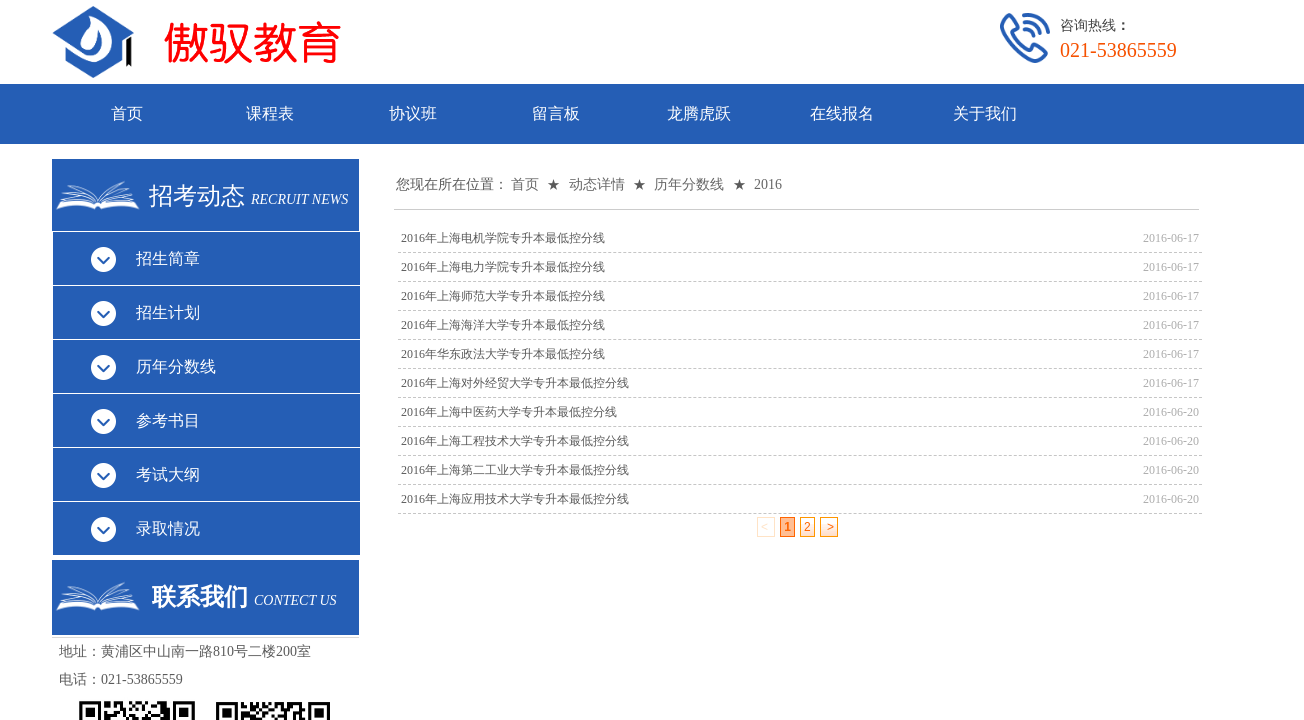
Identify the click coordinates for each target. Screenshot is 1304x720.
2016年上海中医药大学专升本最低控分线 (509, 412)
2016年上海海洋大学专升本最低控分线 (503, 325)
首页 (127, 113)
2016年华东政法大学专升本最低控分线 (503, 354)
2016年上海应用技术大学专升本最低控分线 (515, 499)
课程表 (270, 113)
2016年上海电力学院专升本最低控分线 (503, 267)
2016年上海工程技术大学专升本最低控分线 (515, 441)
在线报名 (842, 113)
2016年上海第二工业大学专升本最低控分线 (515, 470)
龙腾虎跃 (699, 113)
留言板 (556, 113)
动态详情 (597, 184)
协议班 (413, 113)
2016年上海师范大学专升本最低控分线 (503, 296)
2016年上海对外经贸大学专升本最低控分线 (515, 383)
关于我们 (985, 113)
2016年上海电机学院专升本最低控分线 (503, 238)
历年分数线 (689, 184)
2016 (768, 184)
